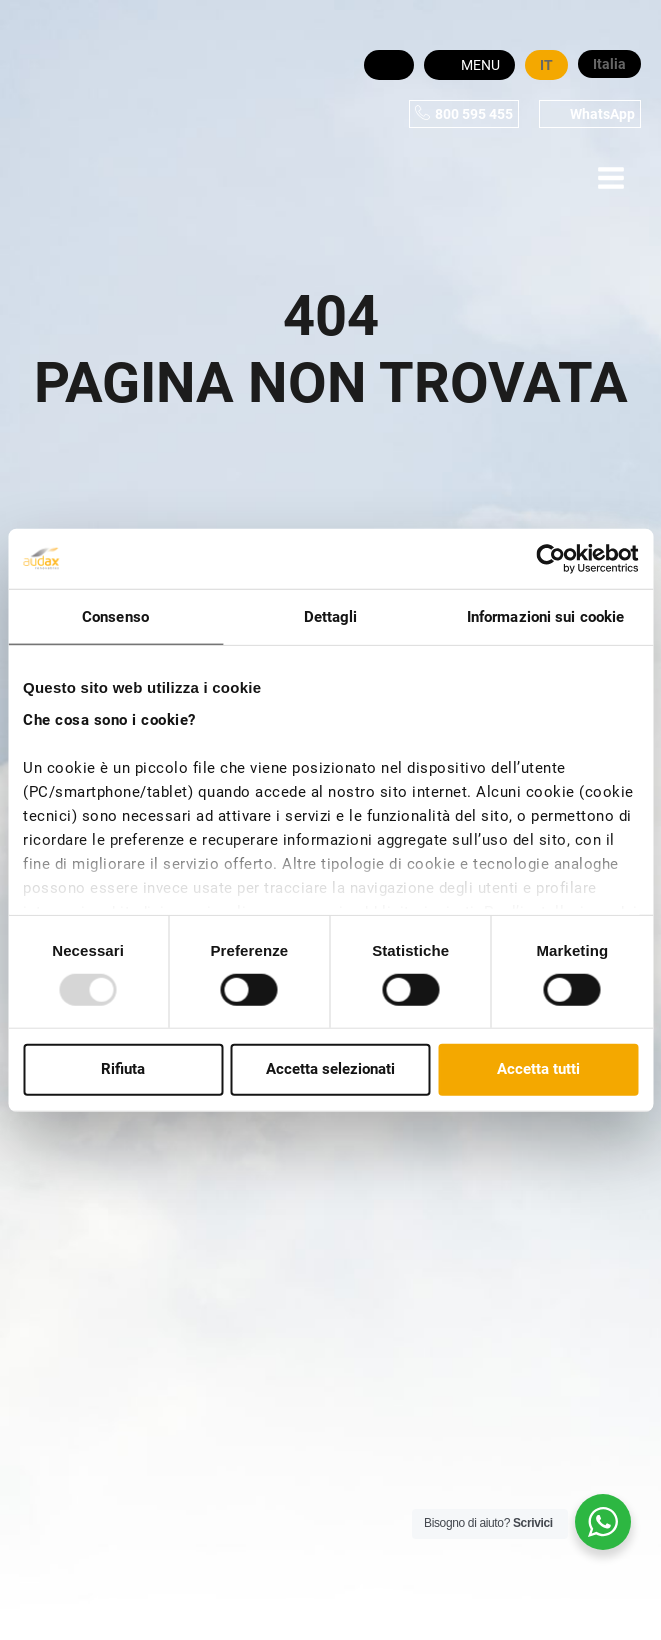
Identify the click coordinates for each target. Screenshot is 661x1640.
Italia (609, 64)
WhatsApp (602, 114)
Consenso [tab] (115, 617)
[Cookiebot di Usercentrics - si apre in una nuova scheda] (550, 559)
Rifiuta (123, 1069)
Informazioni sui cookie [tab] (545, 617)
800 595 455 (474, 114)
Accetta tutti (538, 1069)
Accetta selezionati (330, 1069)
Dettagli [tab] (331, 617)
